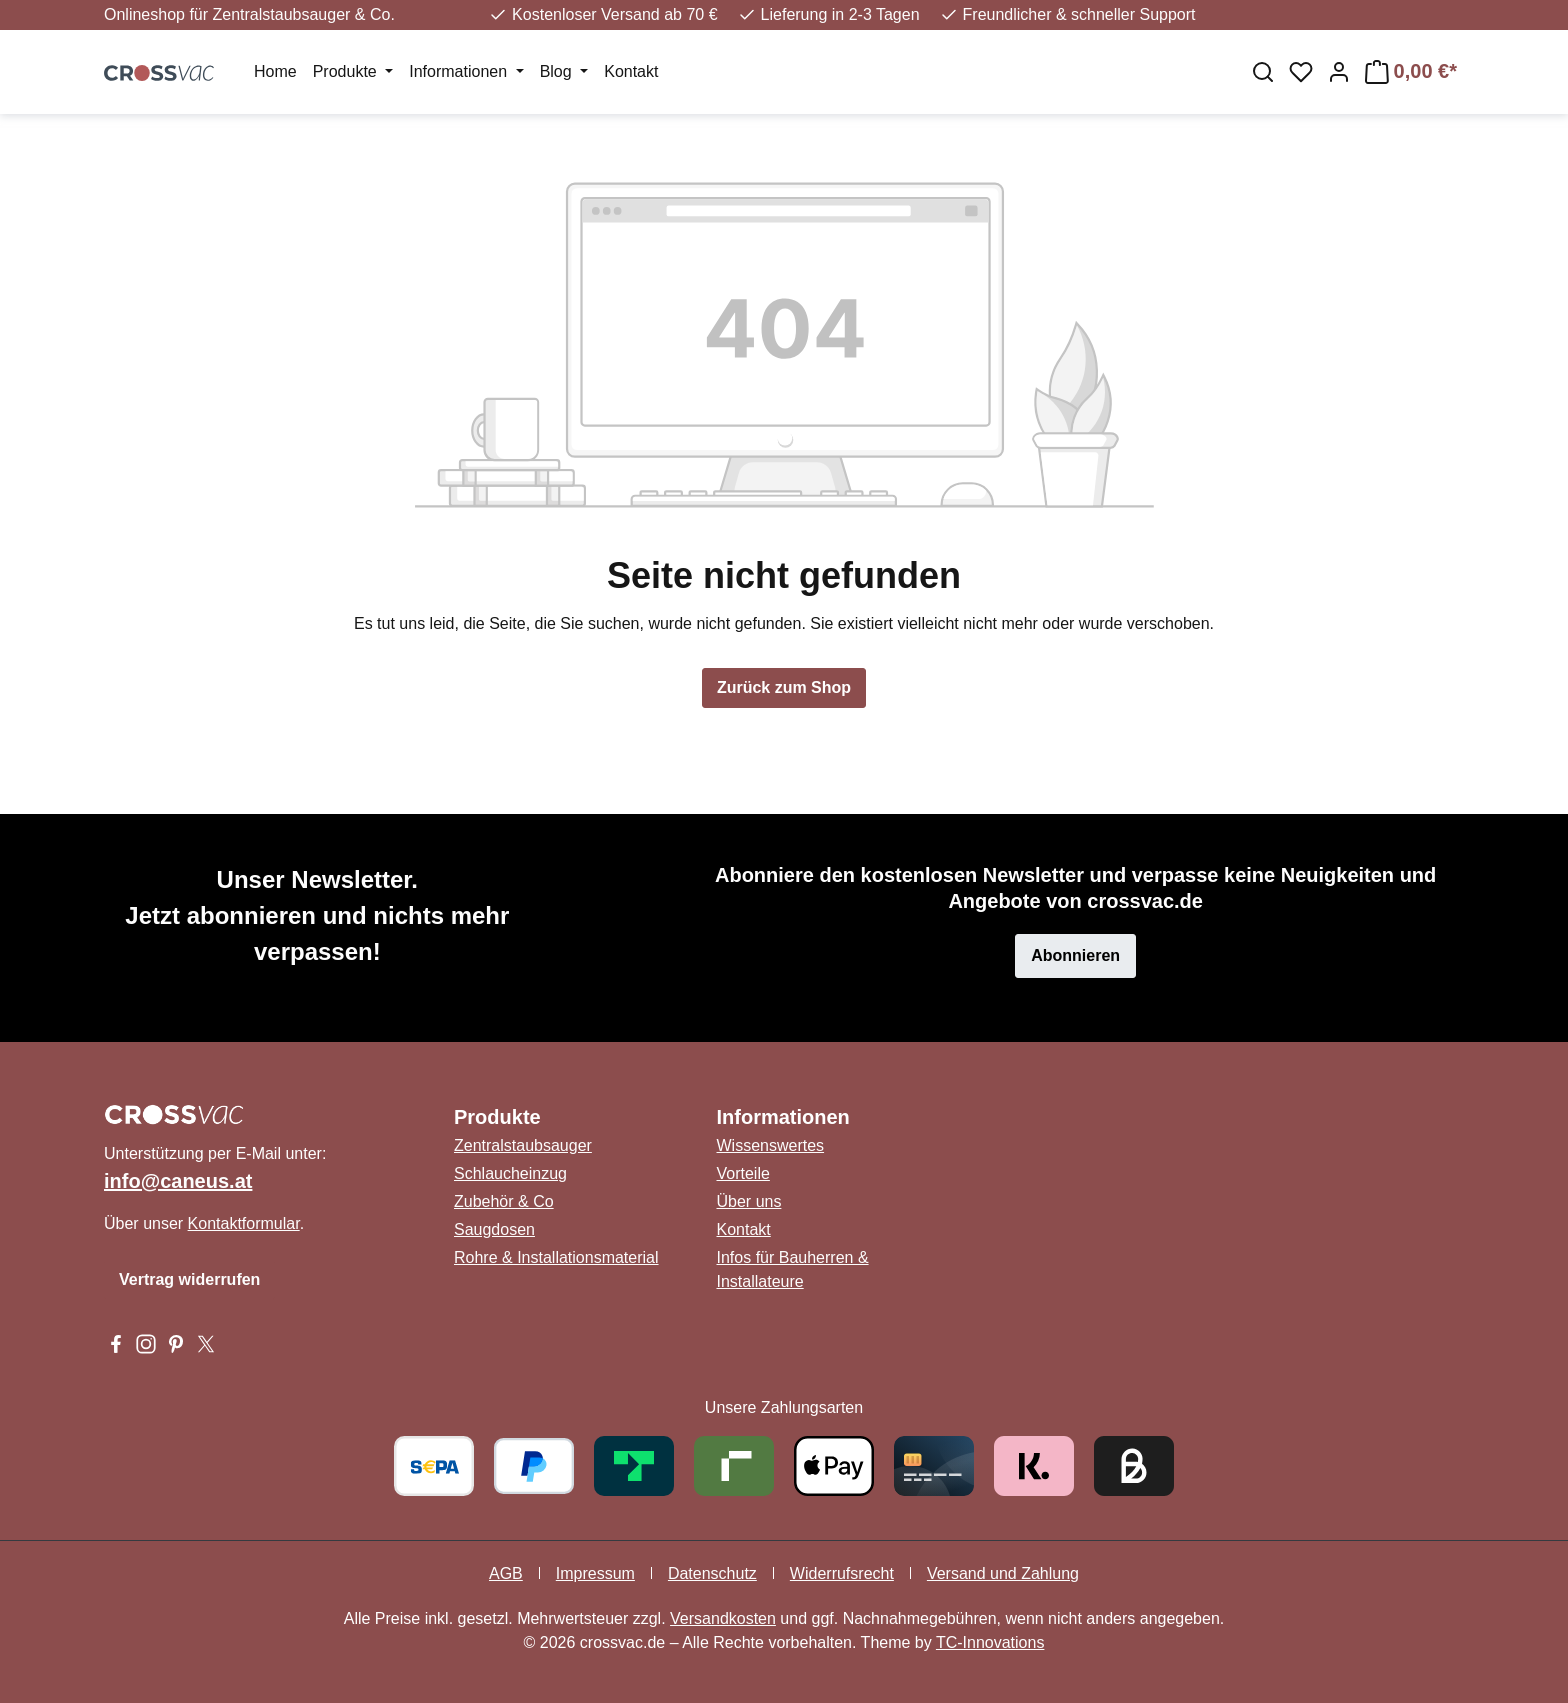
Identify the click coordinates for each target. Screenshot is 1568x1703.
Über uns (749, 1201)
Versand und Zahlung (1003, 1573)
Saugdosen (494, 1229)
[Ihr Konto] (1339, 72)
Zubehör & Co (504, 1201)
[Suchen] (1263, 72)
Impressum (595, 1573)
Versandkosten (723, 1618)
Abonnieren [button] (1075, 955)
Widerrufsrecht (842, 1573)
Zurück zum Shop (784, 687)
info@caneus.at (178, 1181)
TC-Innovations (990, 1642)
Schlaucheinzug (510, 1173)
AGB (506, 1573)
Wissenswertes (771, 1145)
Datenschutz (712, 1573)
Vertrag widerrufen (189, 1279)
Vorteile (743, 1173)
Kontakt (744, 1229)
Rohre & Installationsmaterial (556, 1257)
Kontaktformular (244, 1223)
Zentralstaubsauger (523, 1145)
